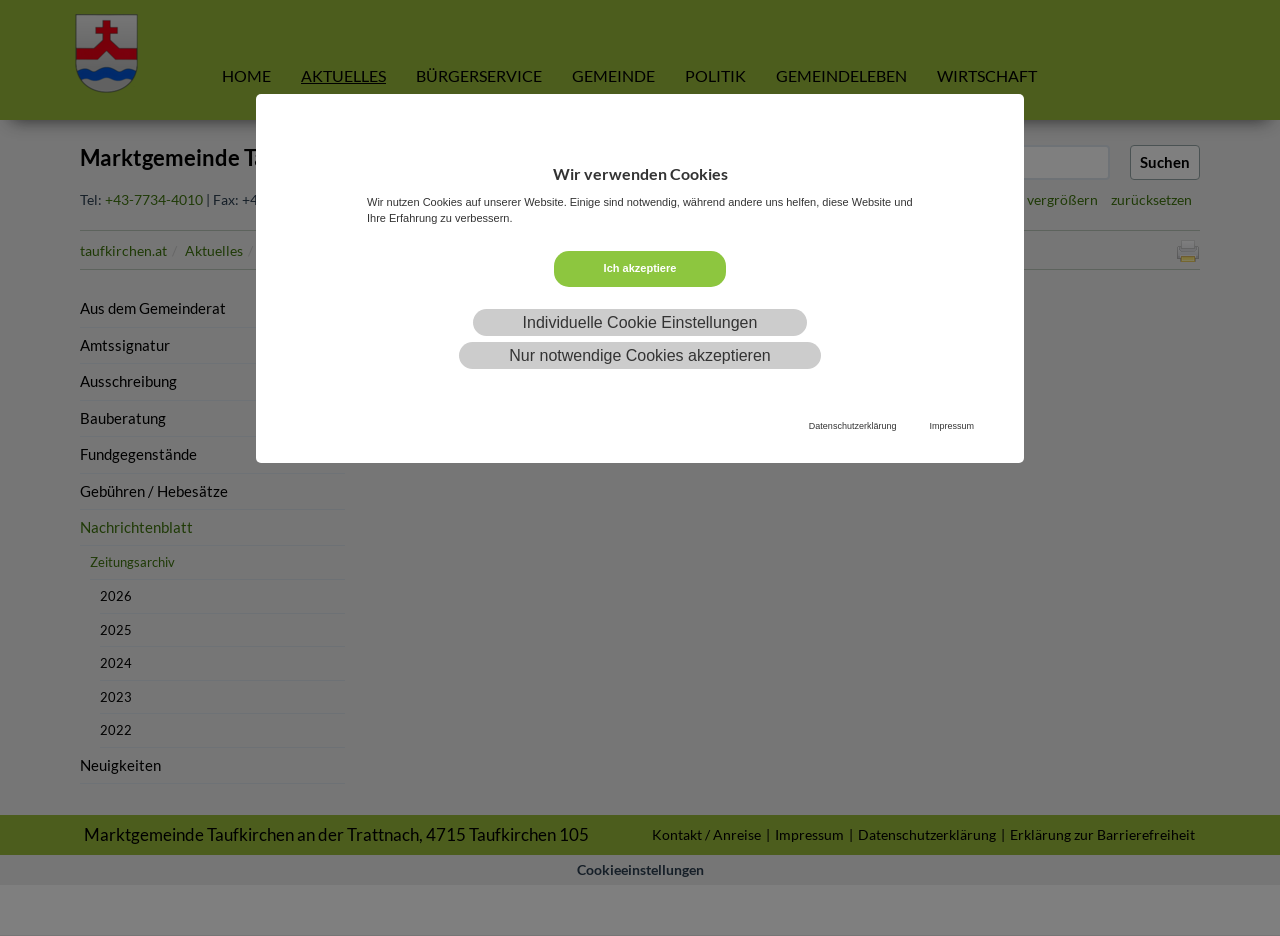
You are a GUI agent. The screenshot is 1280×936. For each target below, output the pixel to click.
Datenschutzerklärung (853, 426)
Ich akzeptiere (640, 268)
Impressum (951, 426)
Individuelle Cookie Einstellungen (640, 322)
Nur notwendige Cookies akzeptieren (639, 355)
